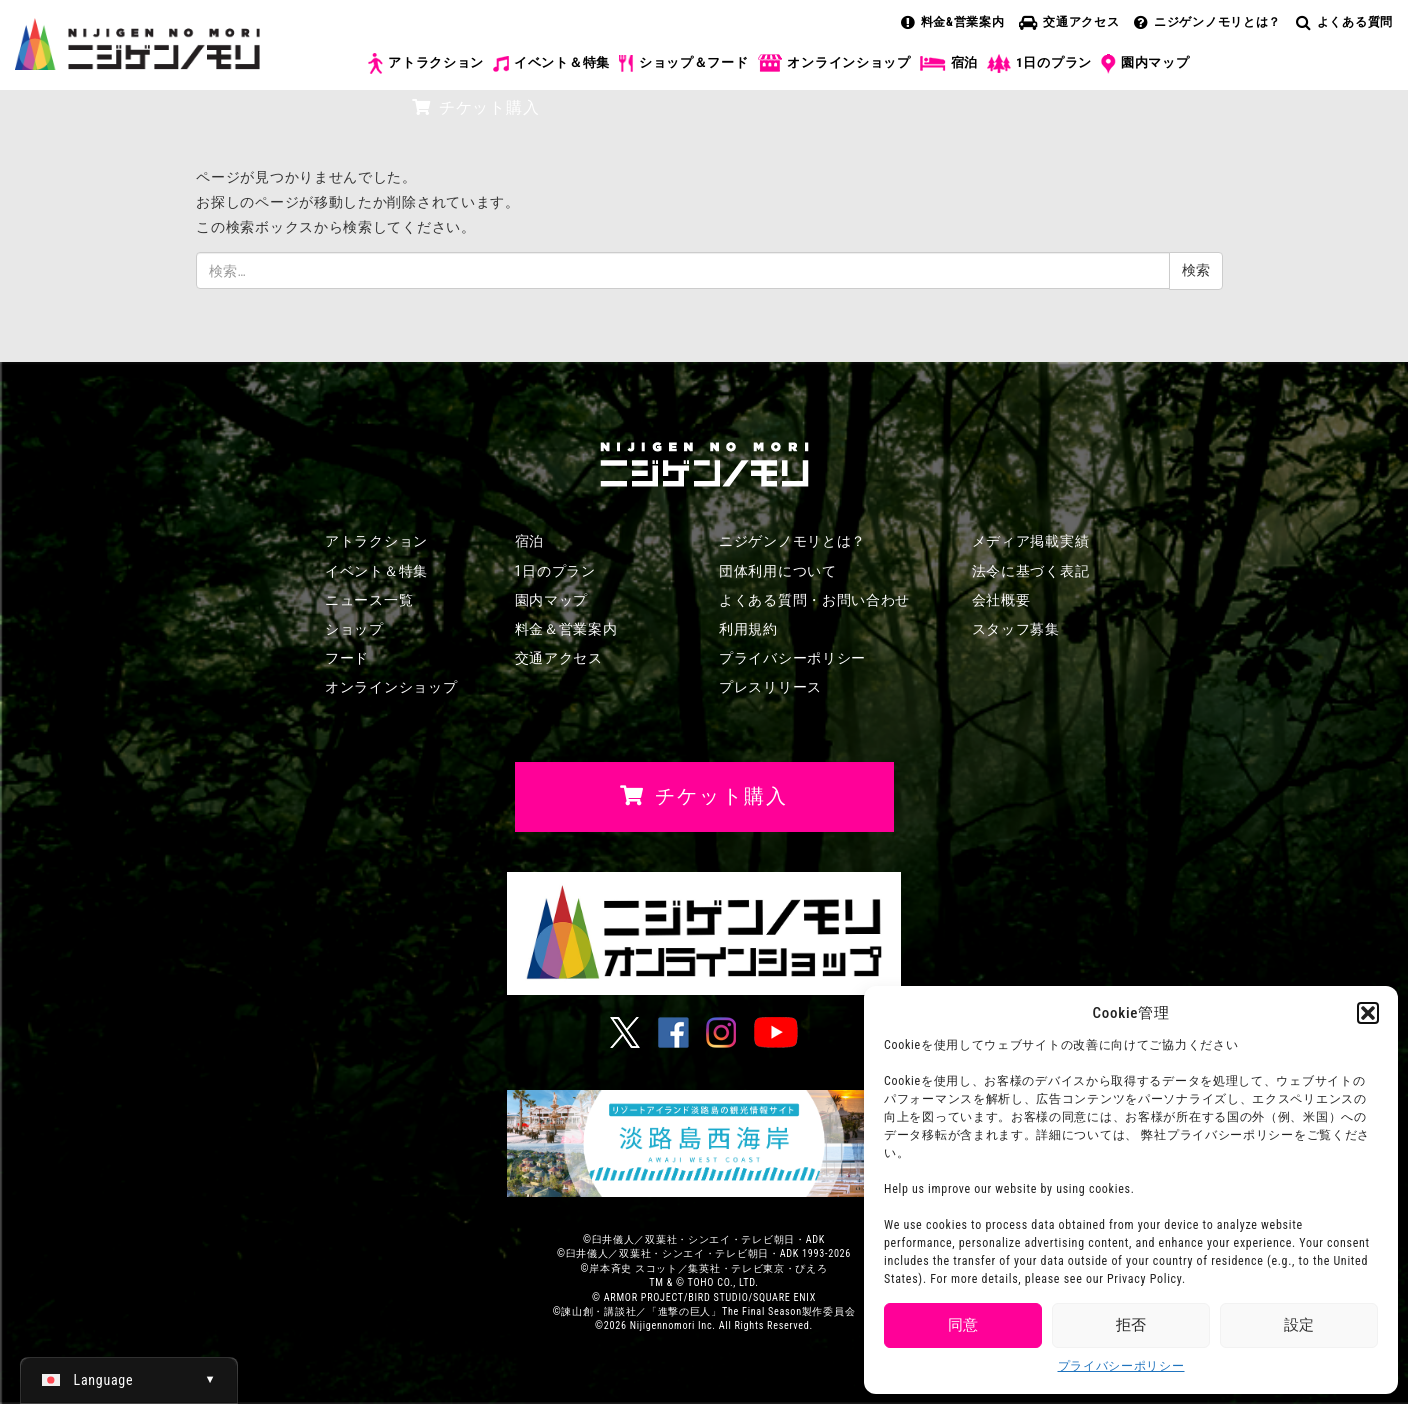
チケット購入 (475, 107)
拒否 (1131, 1325)
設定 (1299, 1325)
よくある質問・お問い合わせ (814, 600)
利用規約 (748, 629)
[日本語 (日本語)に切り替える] (129, 1380)
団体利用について (778, 571)
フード (347, 658)
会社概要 (1001, 600)
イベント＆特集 (551, 63)
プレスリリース (770, 687)
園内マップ (1145, 64)
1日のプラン (1039, 63)
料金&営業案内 (953, 22)
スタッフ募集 (1016, 629)
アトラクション (426, 63)
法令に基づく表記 (1031, 571)
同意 (963, 1325)
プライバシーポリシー (1121, 1366)
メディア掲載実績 (1031, 541)
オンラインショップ (833, 63)
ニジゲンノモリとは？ (1207, 22)
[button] (1368, 1013)
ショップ (354, 629)
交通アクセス (1069, 22)
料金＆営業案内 (566, 629)
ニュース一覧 (369, 600)
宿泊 (949, 63)
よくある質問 (1344, 22)
